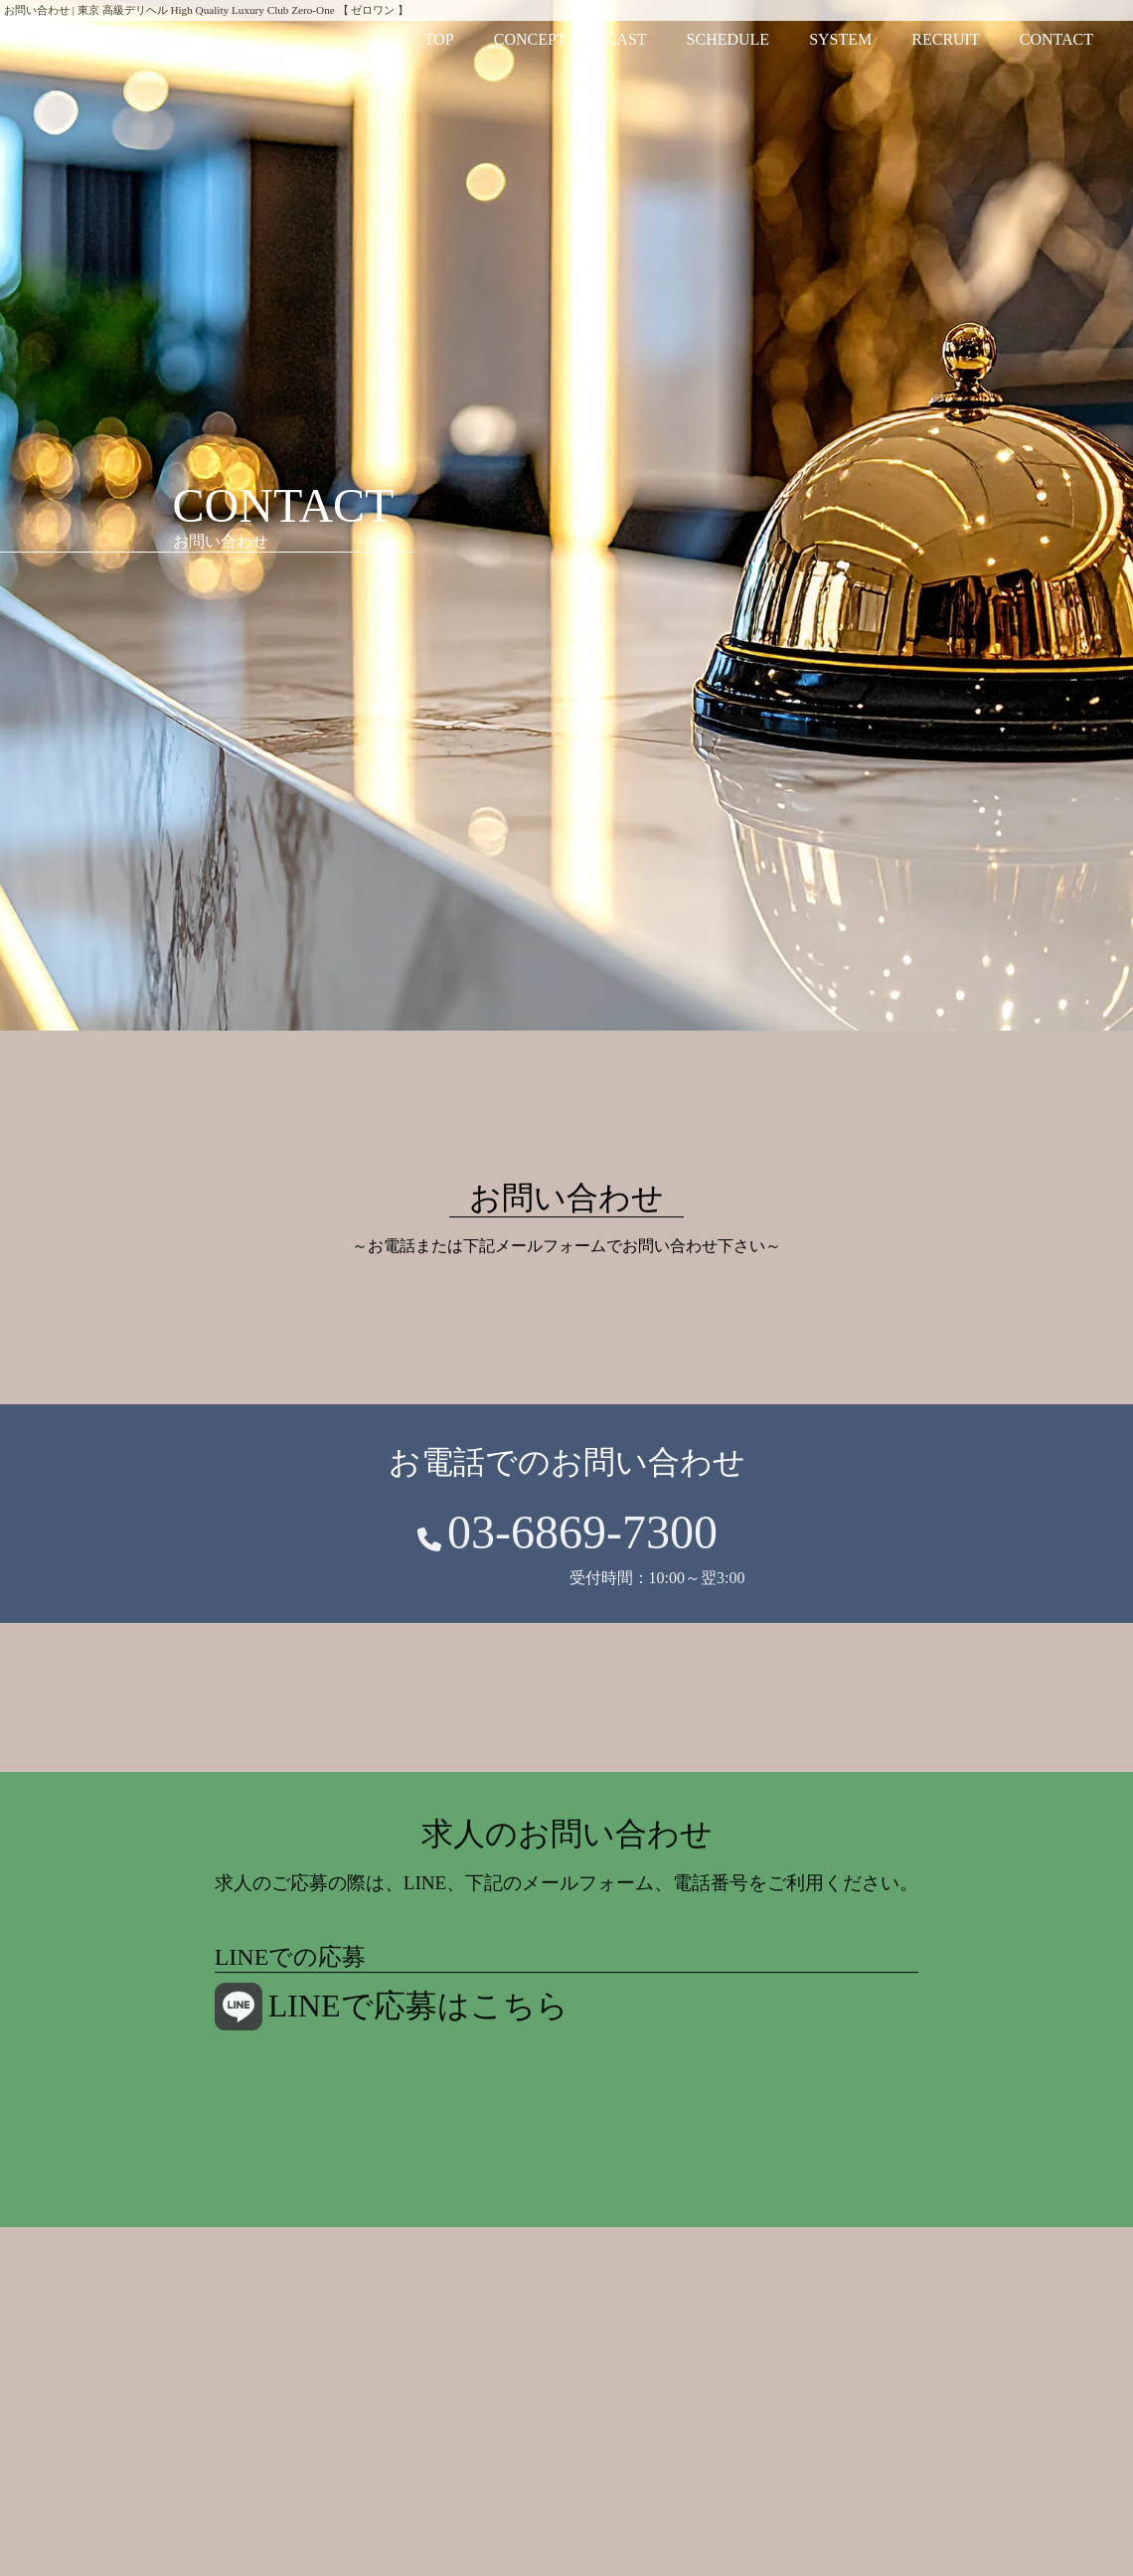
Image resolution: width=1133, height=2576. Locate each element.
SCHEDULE (728, 39)
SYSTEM (840, 39)
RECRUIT (945, 39)
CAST (626, 39)
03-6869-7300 (582, 1538)
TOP (439, 39)
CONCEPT (530, 39)
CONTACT (1056, 39)
